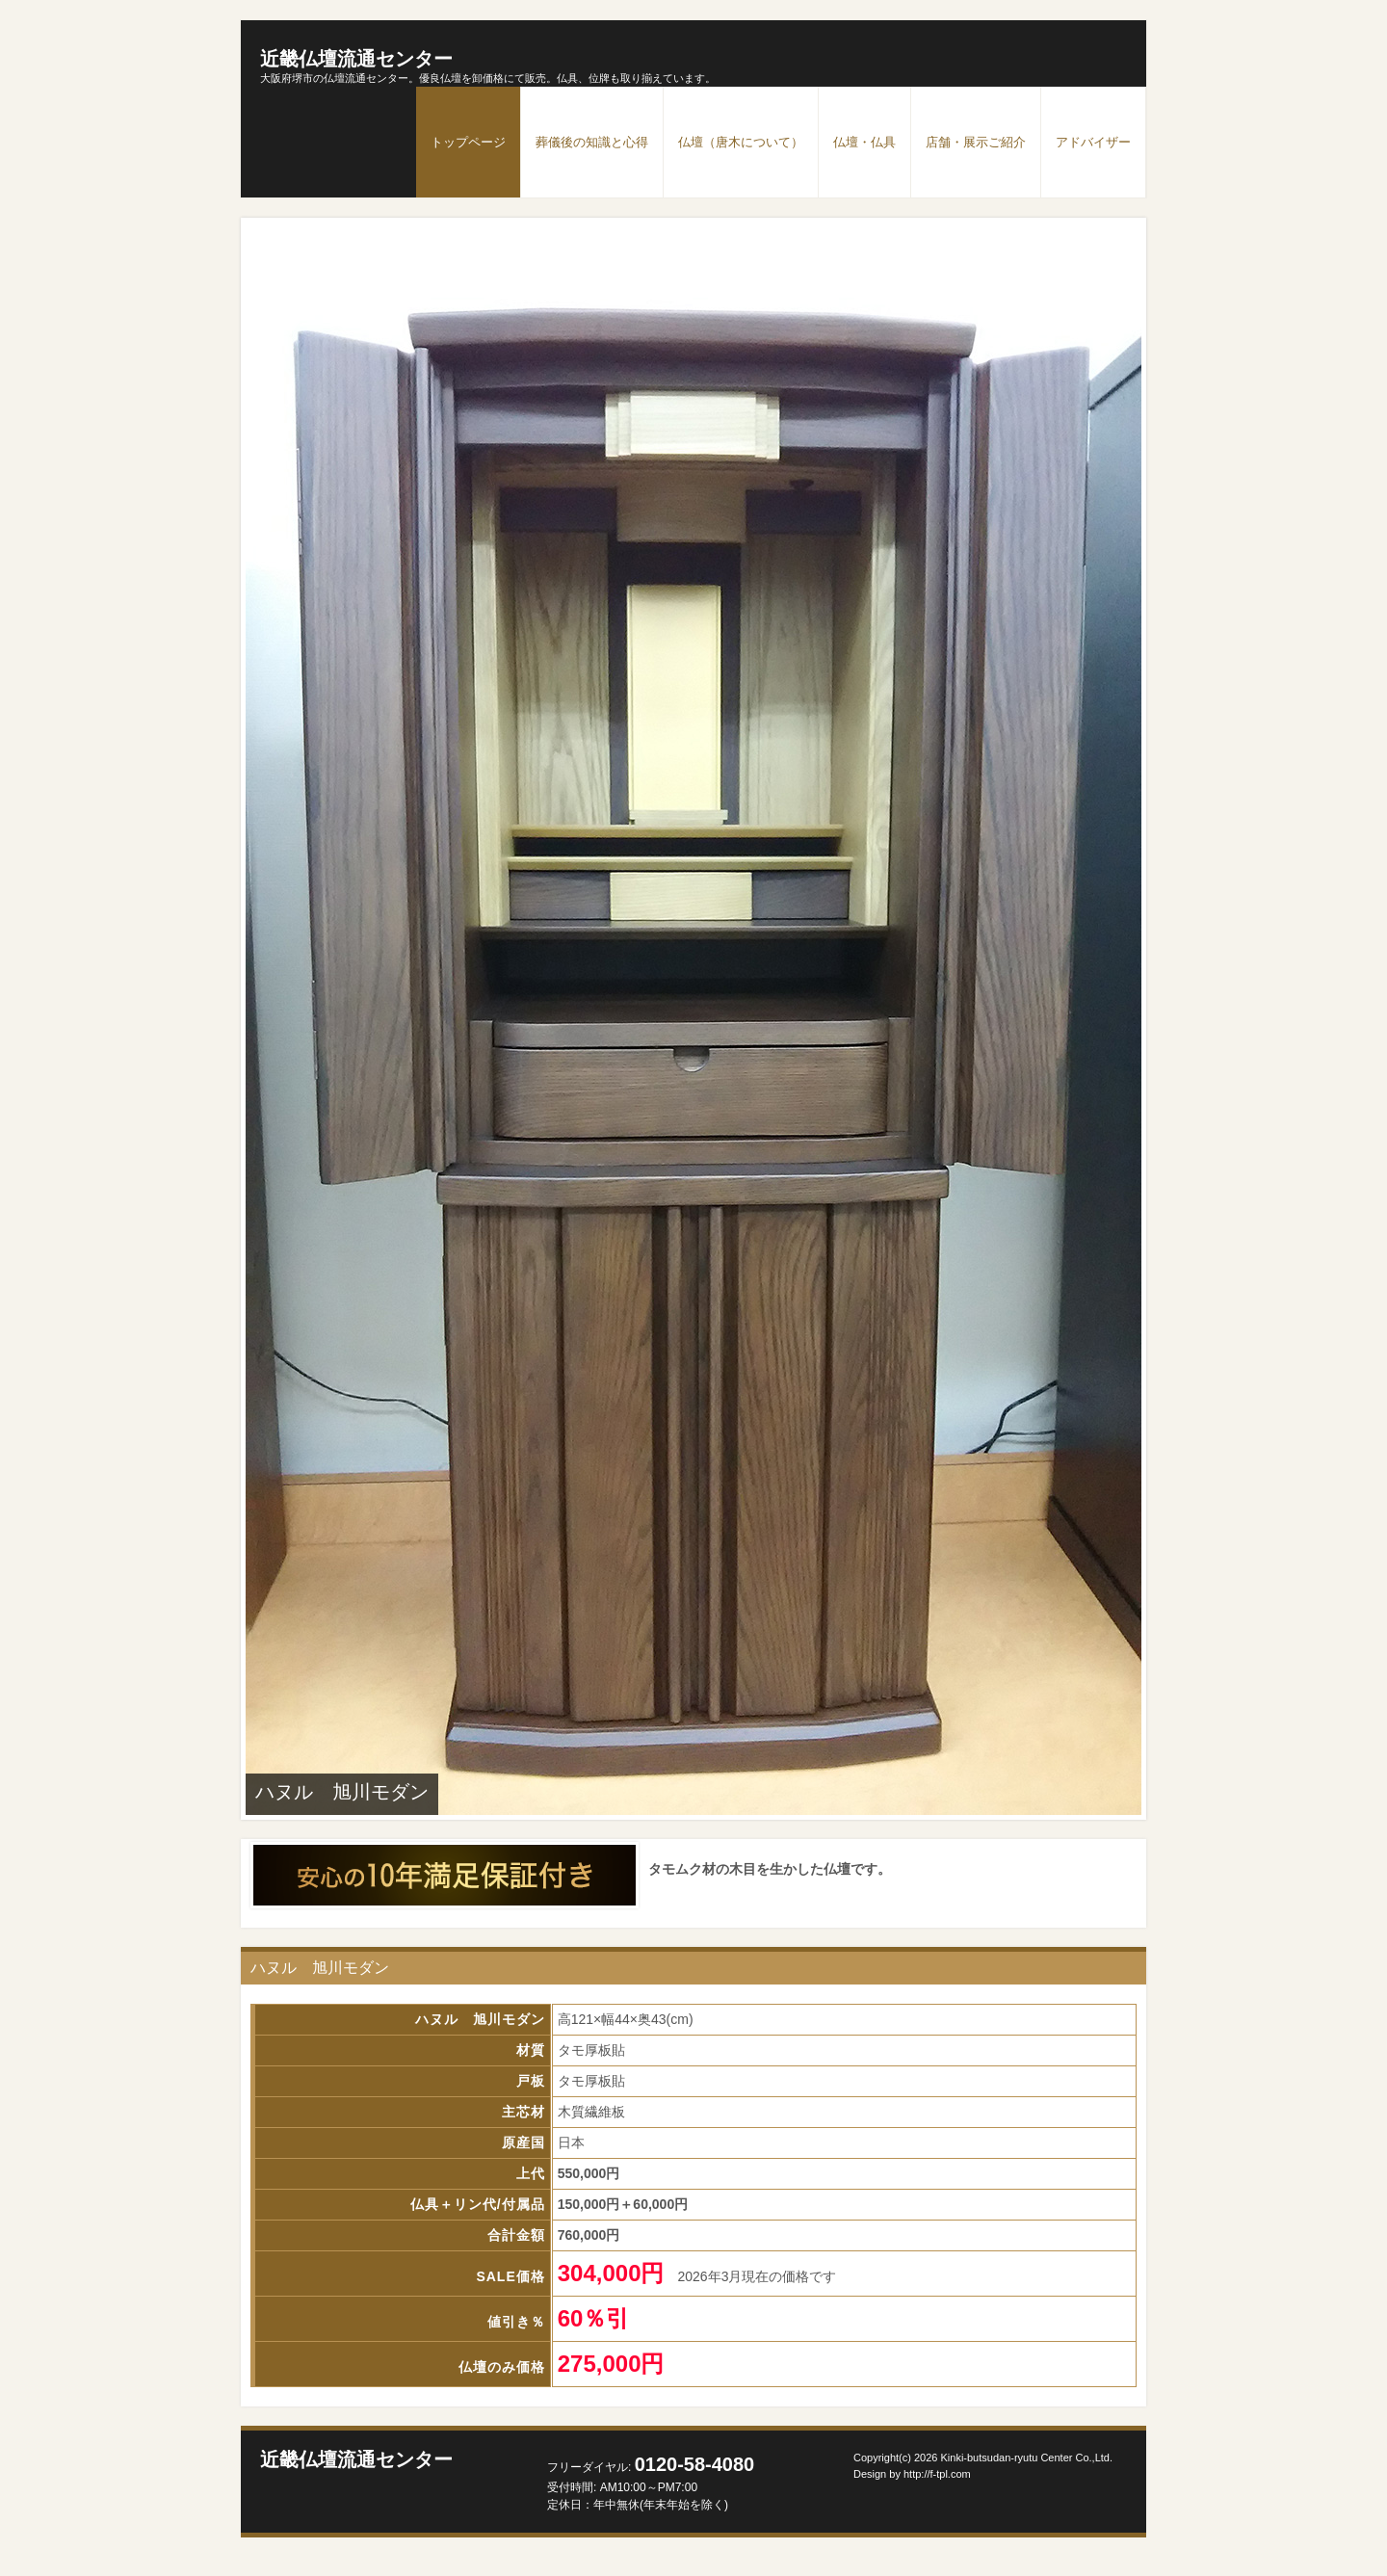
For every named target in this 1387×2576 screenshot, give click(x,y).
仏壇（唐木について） (740, 142)
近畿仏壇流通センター (356, 58)
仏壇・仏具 (864, 142)
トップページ (468, 142)
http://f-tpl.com (937, 2474)
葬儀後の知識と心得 (592, 142)
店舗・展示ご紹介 (976, 142)
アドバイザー (1093, 142)
